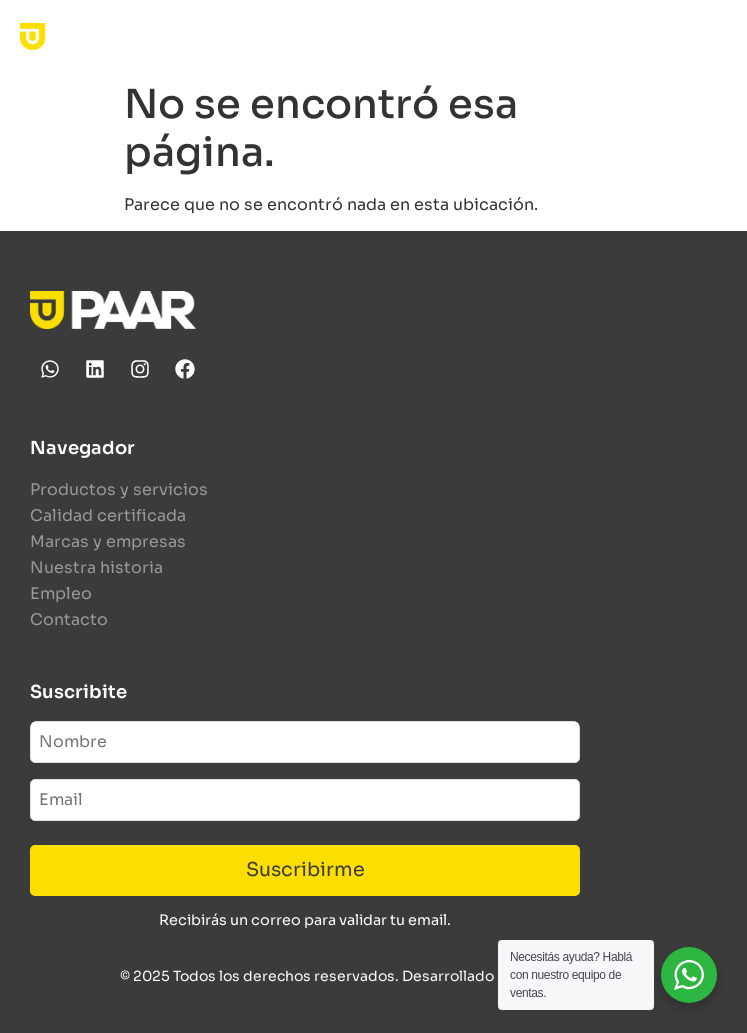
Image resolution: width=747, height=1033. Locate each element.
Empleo (61, 593)
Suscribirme (305, 869)
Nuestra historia (96, 567)
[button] (710, 36)
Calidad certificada (108, 515)
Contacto (69, 619)
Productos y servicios (119, 489)
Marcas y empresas (108, 541)
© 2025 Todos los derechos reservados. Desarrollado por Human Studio (373, 976)
